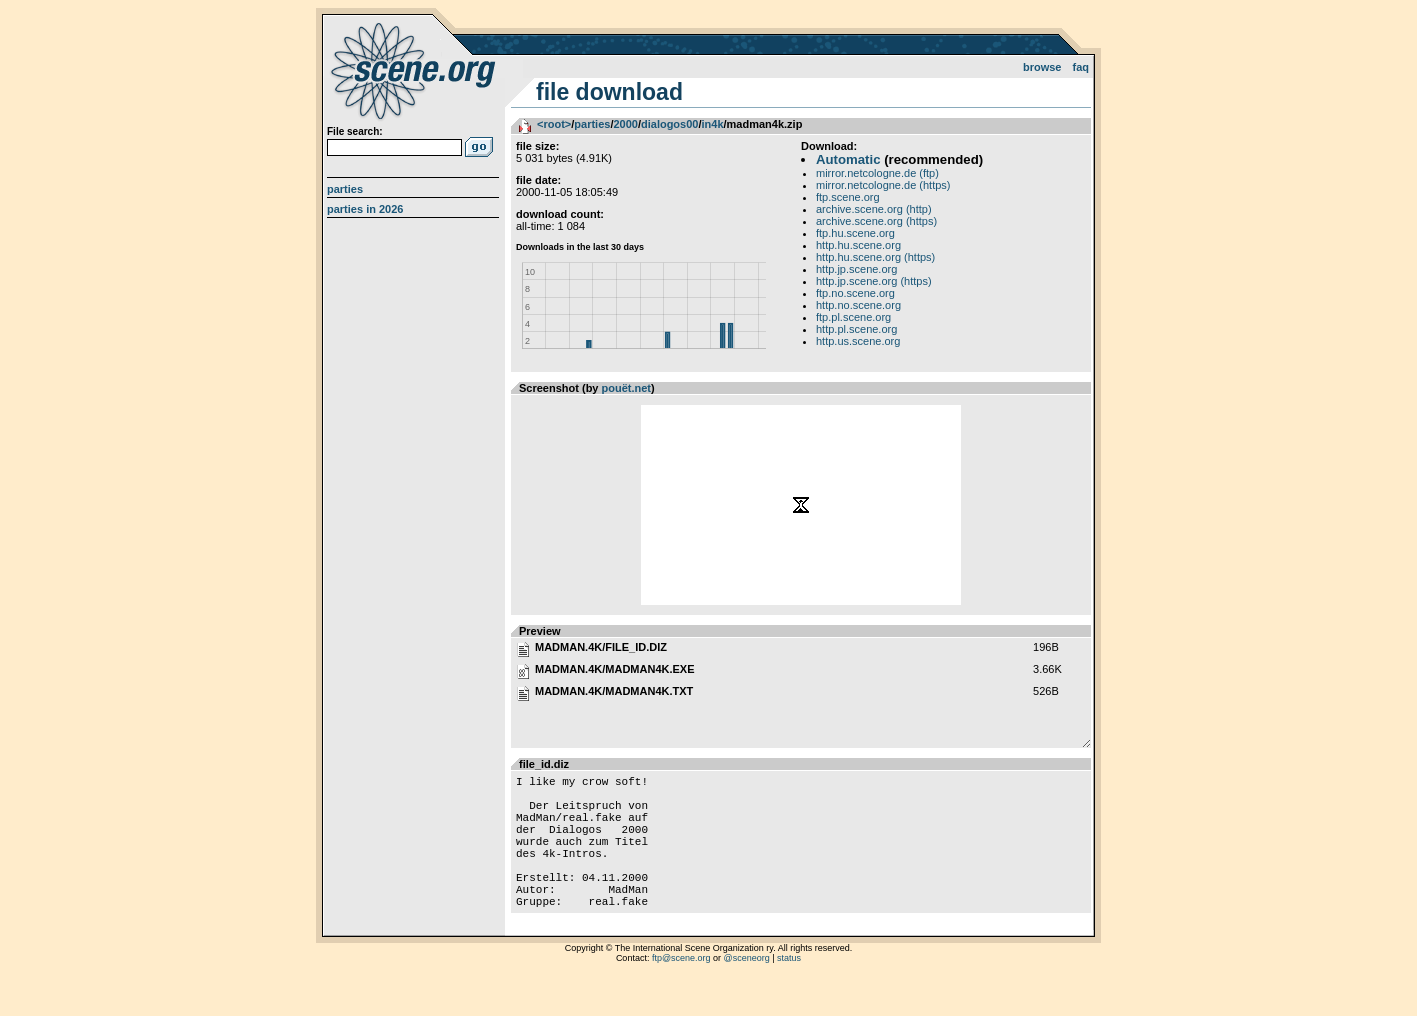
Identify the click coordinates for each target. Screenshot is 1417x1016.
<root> (554, 124)
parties (592, 124)
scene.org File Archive (415, 70)
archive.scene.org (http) (874, 209)
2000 (625, 124)
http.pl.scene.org (856, 329)
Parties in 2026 (365, 209)
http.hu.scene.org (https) (875, 257)
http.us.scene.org (858, 341)
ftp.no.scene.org (855, 293)
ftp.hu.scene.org (855, 233)
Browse (1042, 67)
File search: (355, 131)
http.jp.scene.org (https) (874, 281)
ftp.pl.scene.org (853, 317)
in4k (713, 124)
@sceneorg (747, 991)
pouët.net (627, 388)
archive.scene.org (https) (876, 221)
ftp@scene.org (681, 991)
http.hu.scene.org (858, 245)
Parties (345, 189)
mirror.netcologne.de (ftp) (877, 173)
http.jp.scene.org (856, 269)
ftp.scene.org (848, 197)
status (789, 991)
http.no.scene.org (858, 305)
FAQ (1081, 67)
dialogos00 (669, 124)
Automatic (848, 159)
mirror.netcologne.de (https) (883, 185)
